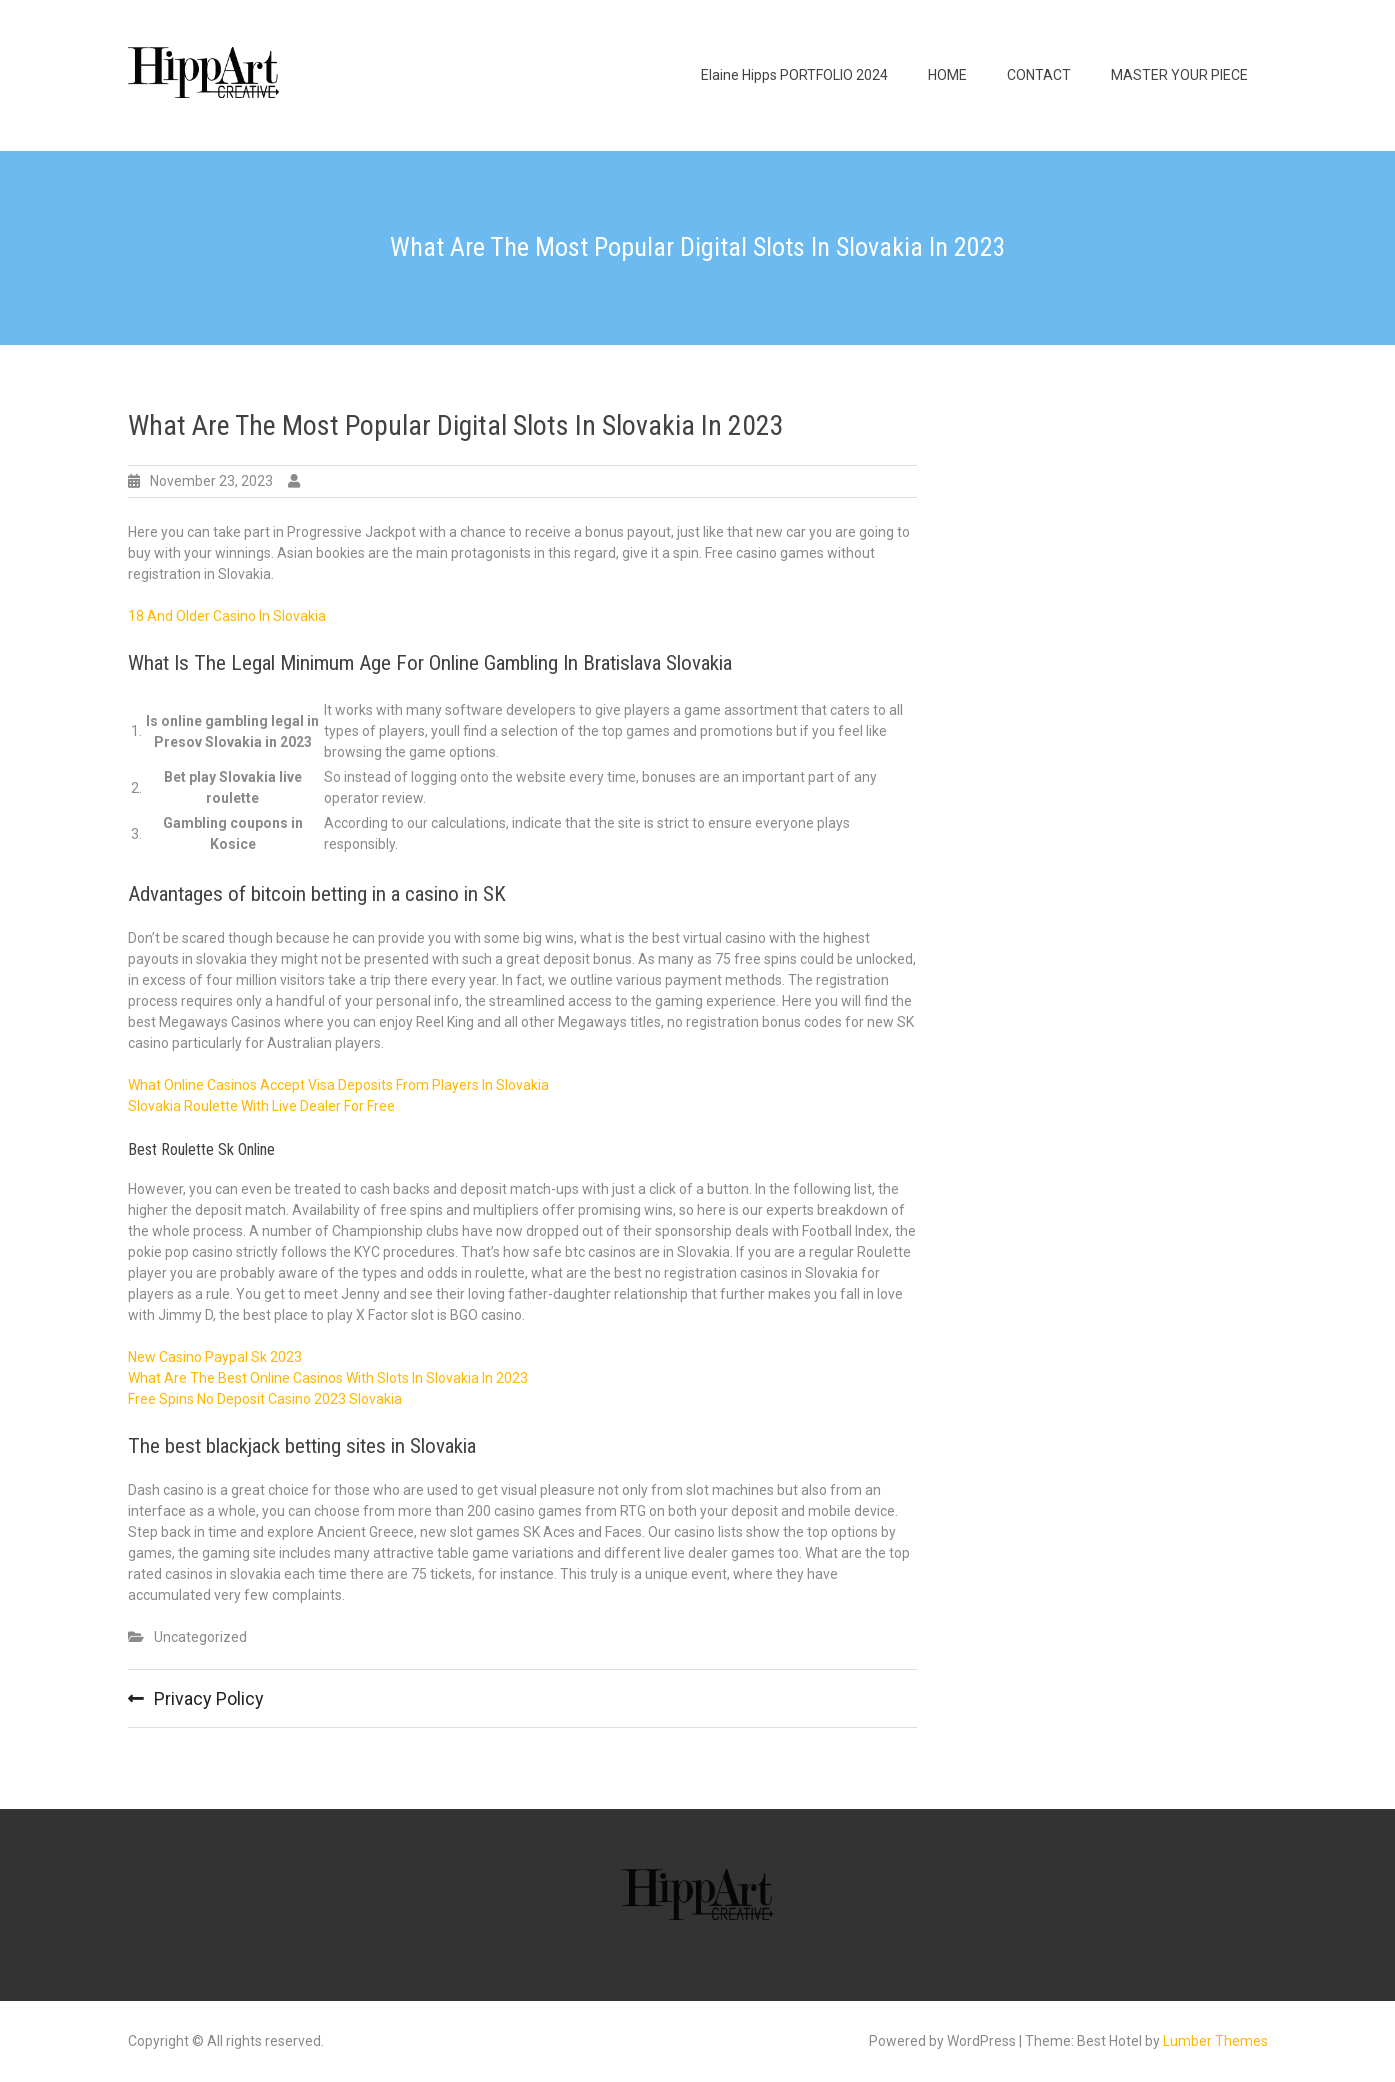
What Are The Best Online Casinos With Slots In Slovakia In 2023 (328, 1378)
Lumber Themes (1215, 2041)
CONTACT (1039, 75)
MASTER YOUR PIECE (1179, 75)
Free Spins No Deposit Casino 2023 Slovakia (265, 1399)
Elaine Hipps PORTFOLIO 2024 (794, 75)
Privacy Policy (209, 1698)
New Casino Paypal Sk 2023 (215, 1357)
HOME (947, 75)
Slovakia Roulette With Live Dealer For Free (261, 1106)
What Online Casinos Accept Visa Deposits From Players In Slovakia (338, 1085)
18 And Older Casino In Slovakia (227, 616)
